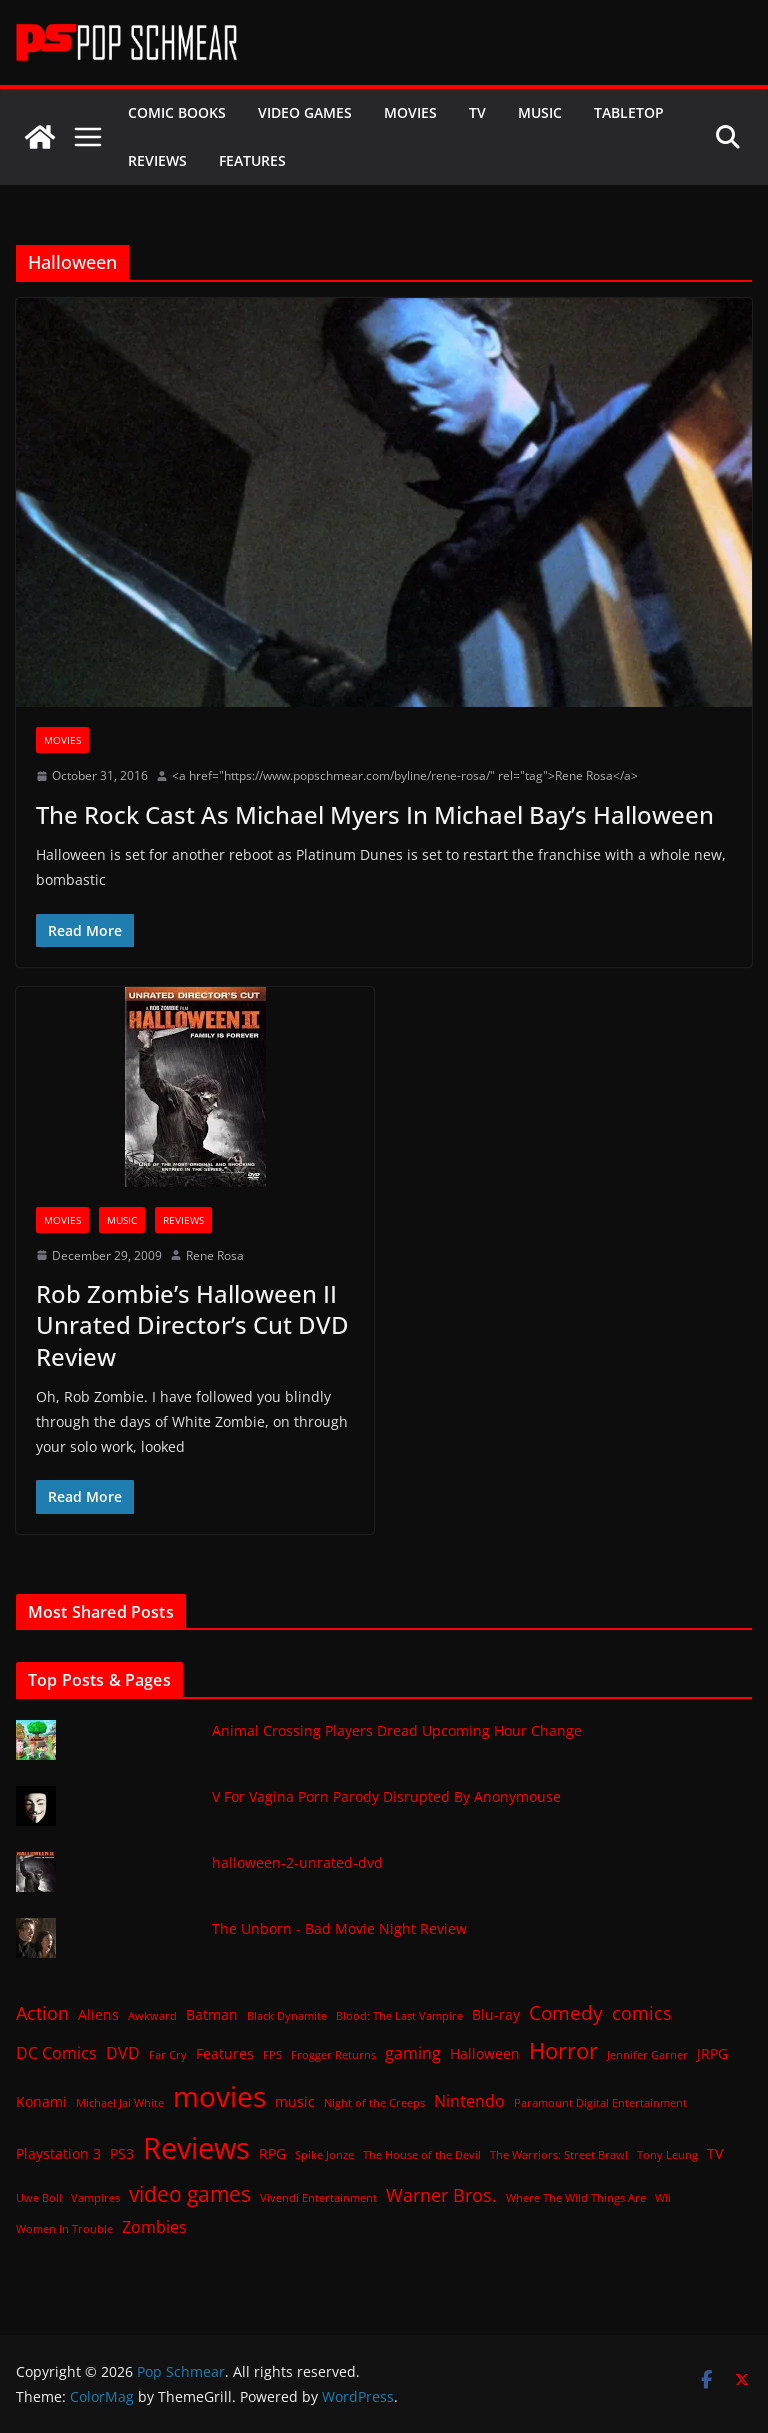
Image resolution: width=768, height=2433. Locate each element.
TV (477, 112)
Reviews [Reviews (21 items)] (196, 2148)
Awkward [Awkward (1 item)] (152, 2016)
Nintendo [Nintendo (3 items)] (469, 2101)
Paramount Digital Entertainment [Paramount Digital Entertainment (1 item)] (600, 2103)
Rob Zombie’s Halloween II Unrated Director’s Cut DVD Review (192, 1324)
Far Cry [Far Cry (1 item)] (168, 2055)
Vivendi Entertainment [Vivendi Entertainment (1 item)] (318, 2198)
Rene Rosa (215, 1255)
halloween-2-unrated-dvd (297, 1862)
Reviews (157, 160)
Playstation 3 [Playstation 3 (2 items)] (58, 2153)
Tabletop (629, 112)
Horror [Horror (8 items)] (563, 2050)
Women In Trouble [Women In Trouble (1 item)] (64, 2229)
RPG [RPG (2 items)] (272, 2153)
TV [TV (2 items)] (715, 2153)
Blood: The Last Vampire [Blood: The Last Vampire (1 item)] (399, 2016)
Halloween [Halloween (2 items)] (485, 2053)
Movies (410, 112)
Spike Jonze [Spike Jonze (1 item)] (324, 2155)
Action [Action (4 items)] (42, 2013)
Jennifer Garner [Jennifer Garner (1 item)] (647, 2055)
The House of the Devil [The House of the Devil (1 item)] (422, 2155)
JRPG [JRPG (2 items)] (712, 2053)
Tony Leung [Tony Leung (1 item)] (667, 2155)
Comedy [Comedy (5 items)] (566, 2012)
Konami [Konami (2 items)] (41, 2101)
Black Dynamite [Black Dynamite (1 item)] (287, 2016)
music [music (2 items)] (295, 2101)
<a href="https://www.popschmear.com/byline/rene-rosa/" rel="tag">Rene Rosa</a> (405, 775)
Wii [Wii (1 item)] (663, 2198)
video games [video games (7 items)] (190, 2193)
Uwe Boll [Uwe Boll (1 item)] (39, 2198)
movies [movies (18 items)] (219, 2096)
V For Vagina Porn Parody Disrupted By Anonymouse (386, 1796)
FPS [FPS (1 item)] (272, 2055)
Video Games (305, 112)
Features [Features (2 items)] (225, 2053)
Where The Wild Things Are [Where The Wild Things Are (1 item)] (576, 2198)
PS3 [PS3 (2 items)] (122, 2153)
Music (540, 112)
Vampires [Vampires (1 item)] (95, 2198)
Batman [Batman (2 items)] (212, 2014)
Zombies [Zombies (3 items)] (154, 2227)
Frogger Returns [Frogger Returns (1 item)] (333, 2055)
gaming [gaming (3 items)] (413, 2053)
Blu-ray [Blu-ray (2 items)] (496, 2014)
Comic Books (177, 112)
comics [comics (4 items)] (642, 2013)
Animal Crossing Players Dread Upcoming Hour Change (397, 1730)
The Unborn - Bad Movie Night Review (339, 1928)
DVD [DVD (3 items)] (123, 2053)
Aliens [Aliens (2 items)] (98, 2014)
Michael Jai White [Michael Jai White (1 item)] (120, 2103)
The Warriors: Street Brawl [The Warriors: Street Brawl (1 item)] (559, 2155)
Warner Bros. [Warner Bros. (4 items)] (441, 2195)
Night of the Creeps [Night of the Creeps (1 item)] (374, 2103)
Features (252, 160)
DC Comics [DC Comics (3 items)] (56, 2053)
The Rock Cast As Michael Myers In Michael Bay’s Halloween (375, 814)
